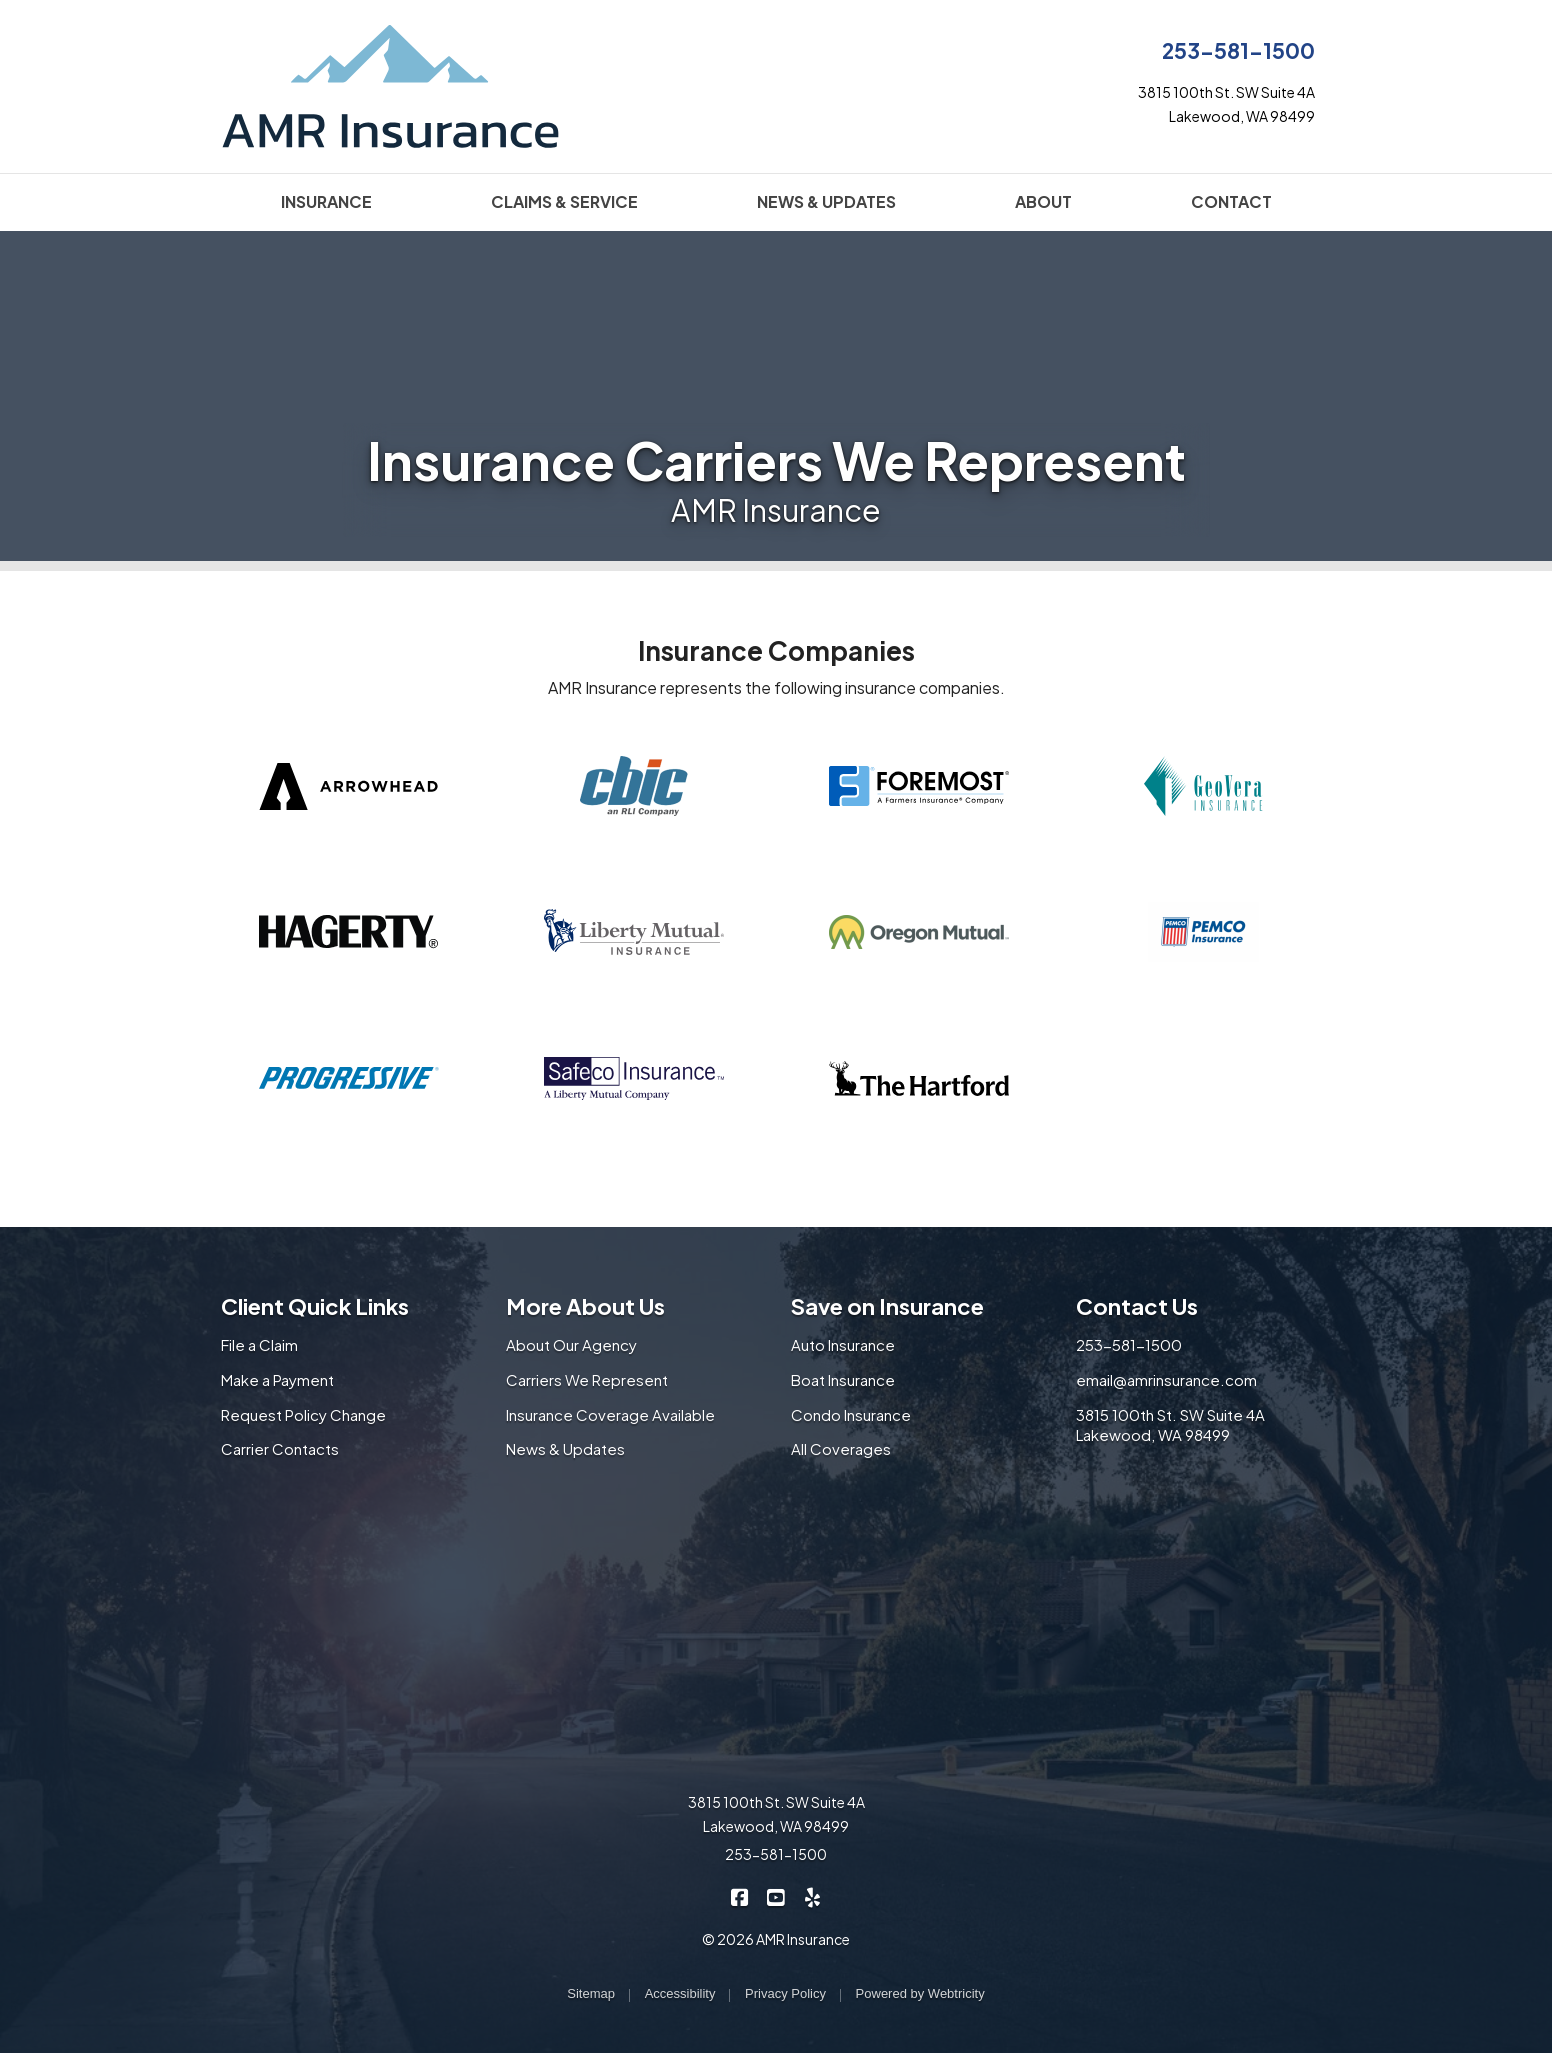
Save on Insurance (887, 1306)
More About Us (585, 1306)
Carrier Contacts (280, 1448)
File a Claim (259, 1344)
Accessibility (680, 1993)
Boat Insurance (843, 1379)
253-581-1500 (1238, 50)
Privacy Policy (785, 1993)
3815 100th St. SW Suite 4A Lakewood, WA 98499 (1170, 1425)
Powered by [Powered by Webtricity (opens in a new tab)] (920, 1993)
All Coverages (841, 1448)
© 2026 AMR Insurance (776, 1939)
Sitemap (591, 1993)
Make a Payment (277, 1379)
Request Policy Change (303, 1414)
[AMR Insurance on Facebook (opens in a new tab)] (740, 1896)
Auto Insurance (843, 1344)
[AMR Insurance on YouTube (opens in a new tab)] (776, 1896)
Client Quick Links (315, 1306)
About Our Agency (571, 1344)
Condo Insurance (851, 1414)
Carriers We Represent (587, 1379)
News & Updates (565, 1448)
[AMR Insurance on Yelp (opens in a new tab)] (812, 1896)
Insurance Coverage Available (610, 1414)
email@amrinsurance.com (1166, 1379)
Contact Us (1137, 1306)
